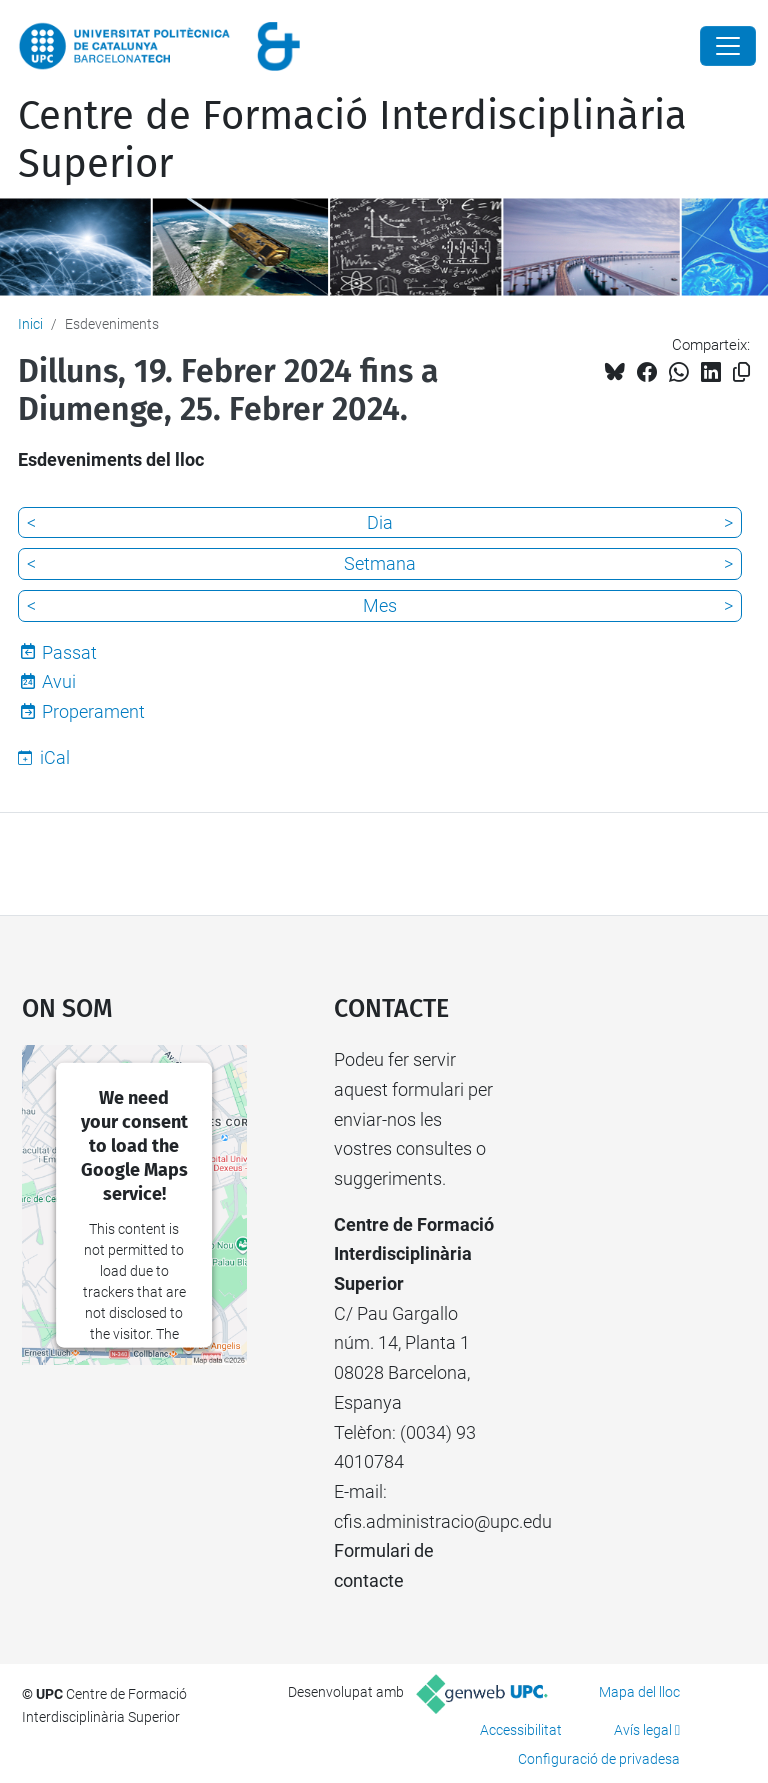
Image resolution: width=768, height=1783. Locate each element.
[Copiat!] (741, 372)
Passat (69, 652)
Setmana (380, 563)
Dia (380, 522)
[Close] (728, 46)
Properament (93, 711)
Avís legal (643, 1730)
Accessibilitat (521, 1730)
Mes (380, 605)
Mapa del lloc (639, 1692)
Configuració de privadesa (599, 1759)
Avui (59, 681)
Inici (30, 324)
